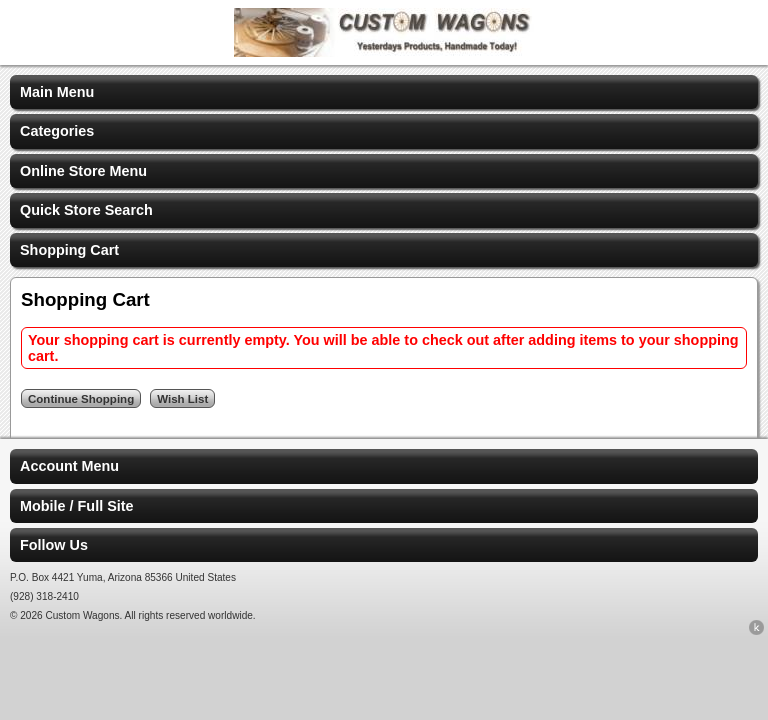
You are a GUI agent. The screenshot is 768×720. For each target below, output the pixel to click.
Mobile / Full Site (77, 506)
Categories (57, 131)
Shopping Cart (69, 250)
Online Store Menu (83, 171)
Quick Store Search (86, 210)
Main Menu (57, 92)
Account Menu (69, 466)
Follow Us (54, 545)
